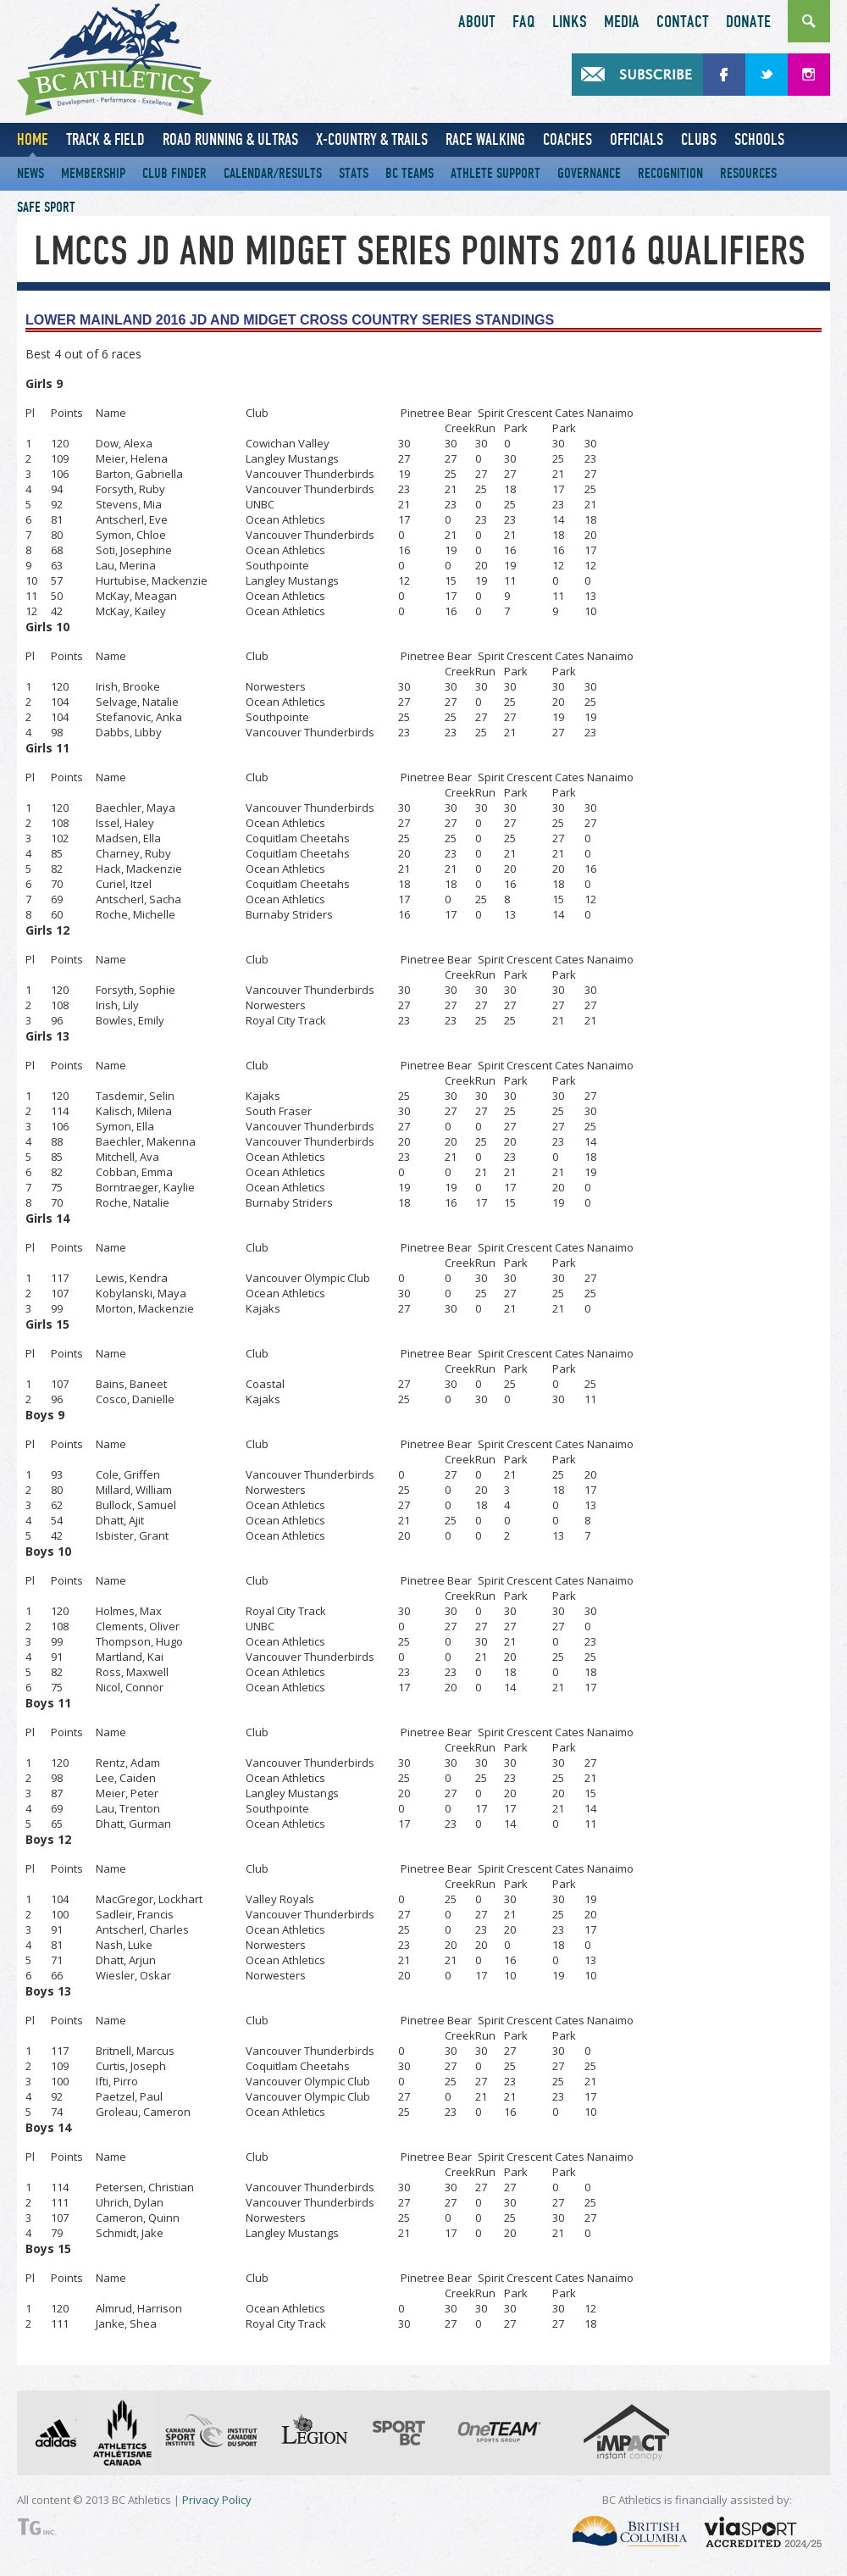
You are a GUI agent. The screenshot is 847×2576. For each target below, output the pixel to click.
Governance (589, 173)
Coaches (567, 139)
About (476, 22)
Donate (748, 22)
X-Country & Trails (372, 139)
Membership (93, 173)
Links (569, 22)
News (30, 173)
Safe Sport (46, 207)
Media (621, 22)
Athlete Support (495, 173)
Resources (748, 173)
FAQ (523, 22)
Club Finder (174, 173)
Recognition (670, 173)
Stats (353, 173)
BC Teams (409, 173)
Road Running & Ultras (230, 139)
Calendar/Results (273, 173)
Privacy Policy (217, 2499)
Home (32, 139)
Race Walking (485, 139)
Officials (636, 139)
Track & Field (105, 139)
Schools (759, 139)
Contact (682, 22)
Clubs (699, 139)
